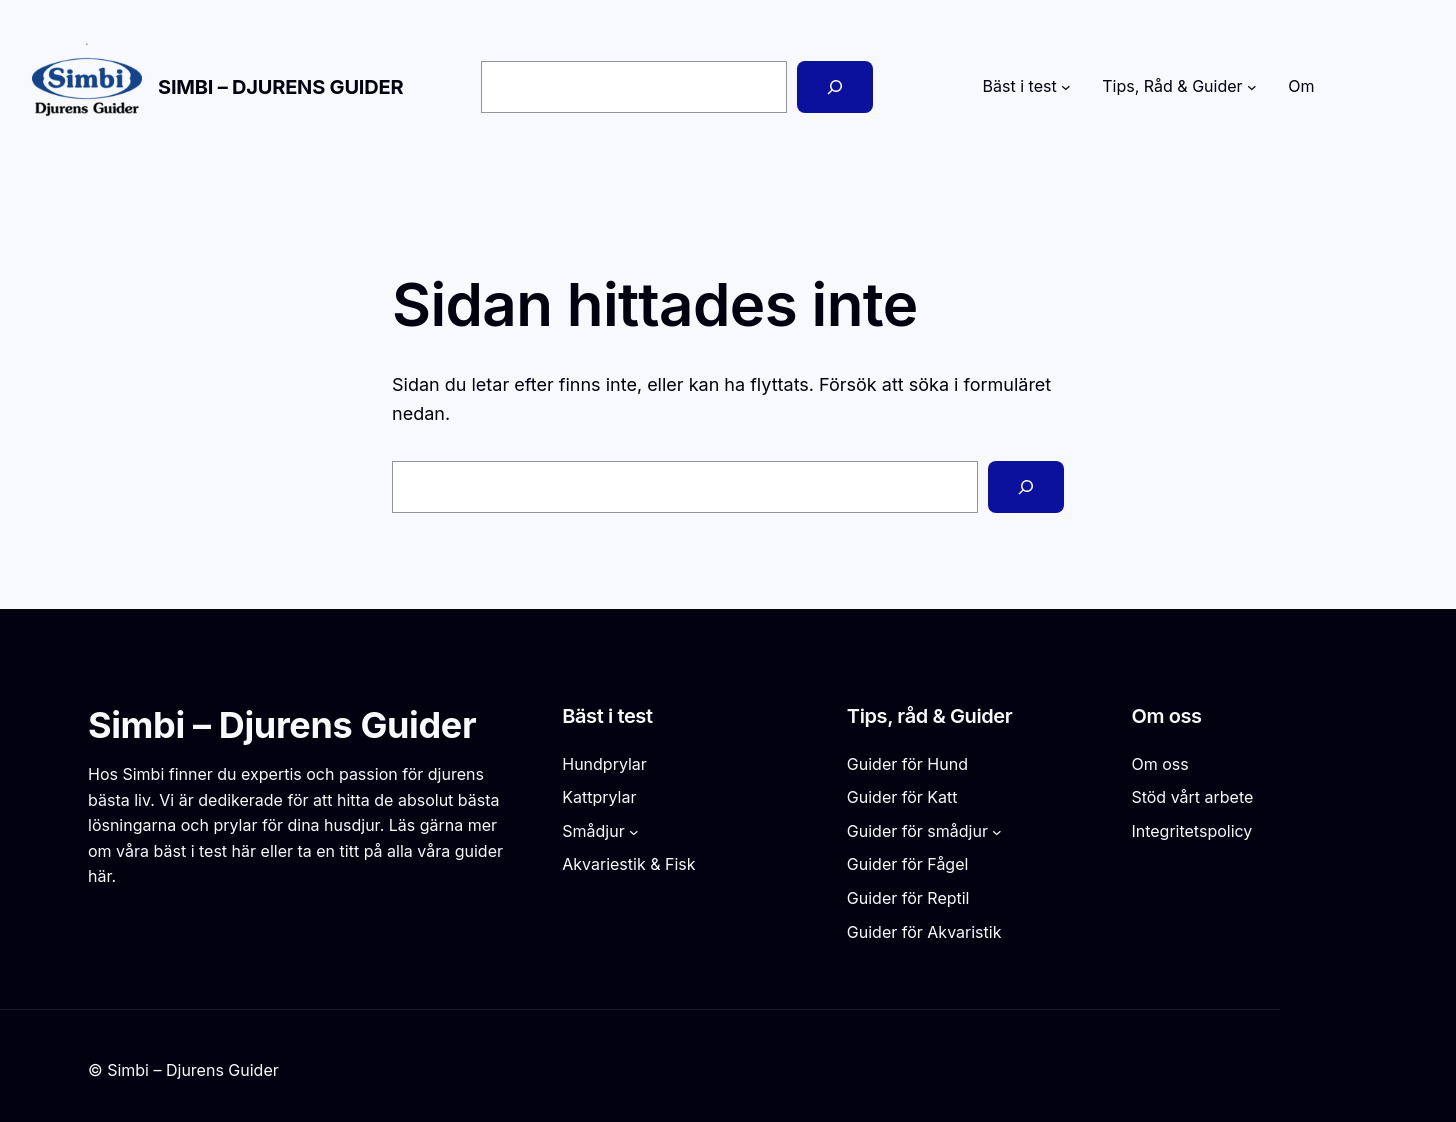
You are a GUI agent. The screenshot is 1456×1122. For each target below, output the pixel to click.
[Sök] (835, 87)
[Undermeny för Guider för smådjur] (997, 832)
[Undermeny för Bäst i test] (1066, 87)
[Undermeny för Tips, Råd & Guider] (1252, 87)
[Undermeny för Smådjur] (634, 832)
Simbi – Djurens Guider (280, 87)
